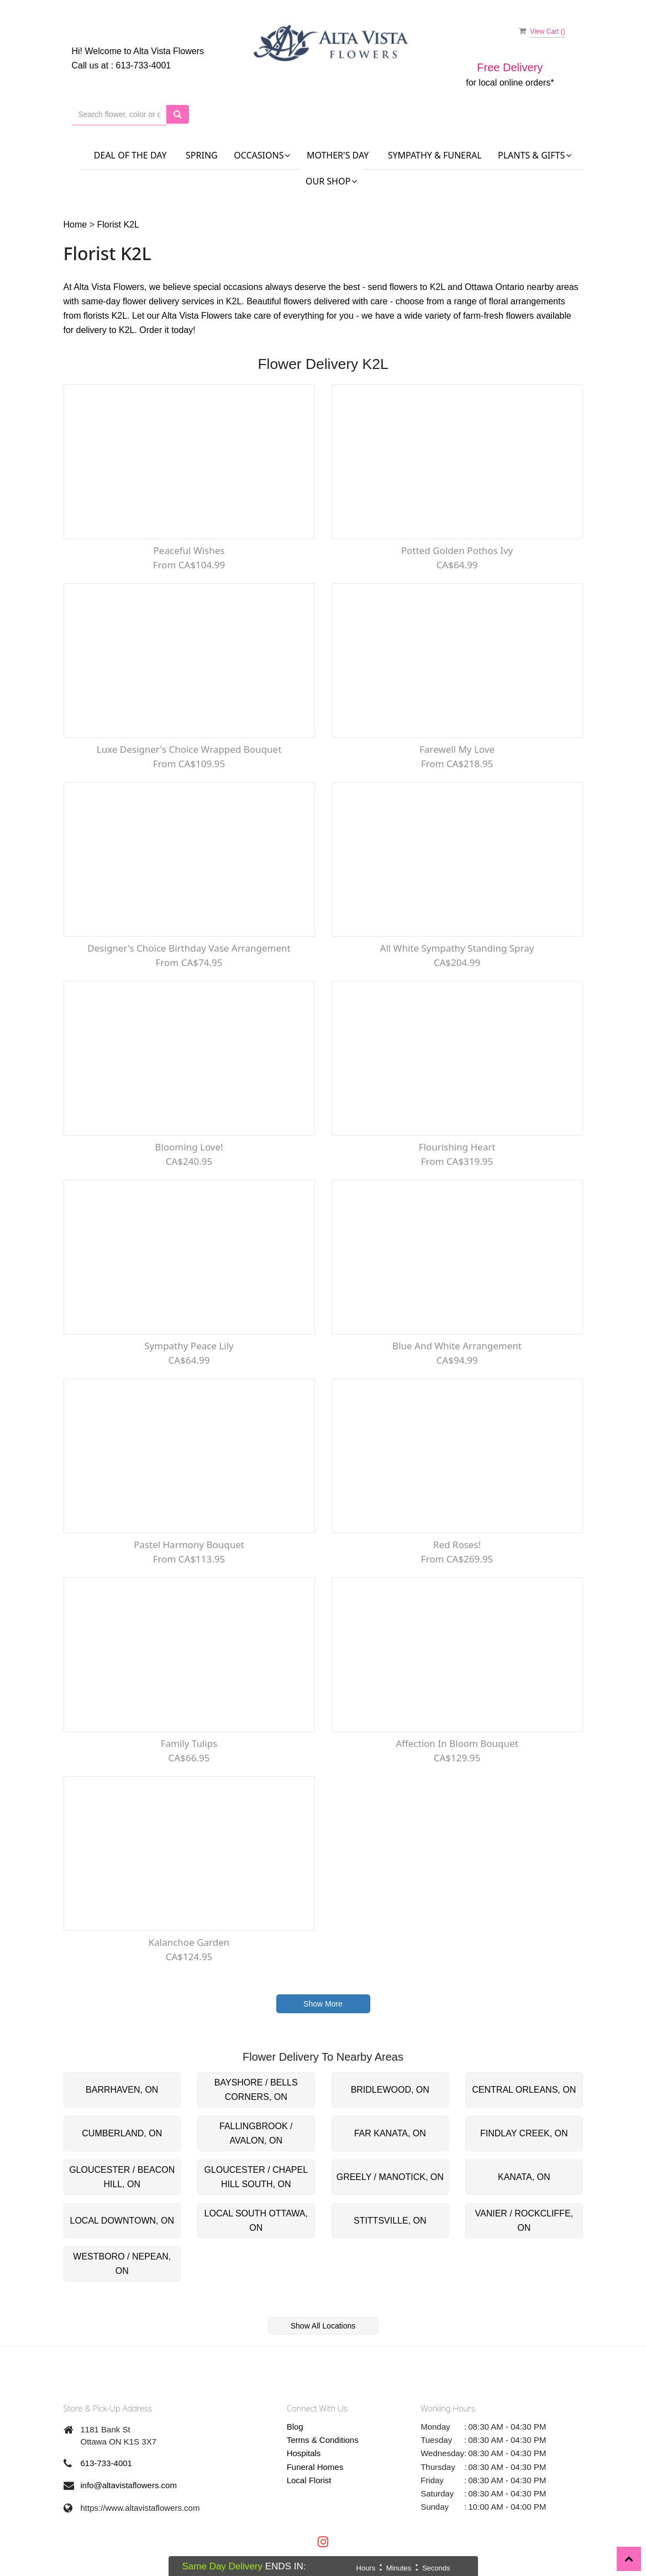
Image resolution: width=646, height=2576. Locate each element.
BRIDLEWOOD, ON (390, 2089)
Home (75, 224)
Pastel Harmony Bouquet (189, 1544)
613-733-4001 (143, 65)
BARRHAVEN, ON (122, 2089)
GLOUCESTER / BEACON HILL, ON (122, 2177)
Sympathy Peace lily (189, 1345)
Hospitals (304, 2453)
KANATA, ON (524, 2177)
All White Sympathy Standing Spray (457, 948)
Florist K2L (118, 224)
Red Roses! (457, 1544)
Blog (295, 2426)
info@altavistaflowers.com (129, 2485)
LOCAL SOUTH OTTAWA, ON (256, 2220)
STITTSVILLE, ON (390, 2220)
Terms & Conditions (323, 2440)
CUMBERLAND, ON (122, 2133)
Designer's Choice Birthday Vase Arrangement (188, 948)
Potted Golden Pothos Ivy (457, 550)
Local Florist (309, 2480)
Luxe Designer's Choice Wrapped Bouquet (189, 749)
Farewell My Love (457, 749)
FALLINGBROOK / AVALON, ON (255, 2133)
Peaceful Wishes (189, 550)
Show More (323, 2003)
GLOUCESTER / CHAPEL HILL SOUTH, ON (256, 2177)
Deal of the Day (130, 155)
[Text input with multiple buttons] (119, 114)
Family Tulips (189, 1743)
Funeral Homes (315, 2467)
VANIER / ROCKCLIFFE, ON (524, 2220)
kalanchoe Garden (189, 1942)
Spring (202, 155)
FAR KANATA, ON (390, 2133)
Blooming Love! (189, 1147)
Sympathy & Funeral (435, 155)
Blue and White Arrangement (457, 1345)
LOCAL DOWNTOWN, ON (122, 2220)
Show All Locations (323, 2325)
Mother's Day (338, 155)
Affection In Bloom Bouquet (457, 1743)
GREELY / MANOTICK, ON (390, 2177)
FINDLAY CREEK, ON (524, 2133)
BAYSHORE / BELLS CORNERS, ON (256, 2090)
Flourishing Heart (457, 1147)
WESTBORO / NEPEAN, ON (122, 2264)
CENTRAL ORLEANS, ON (524, 2089)
